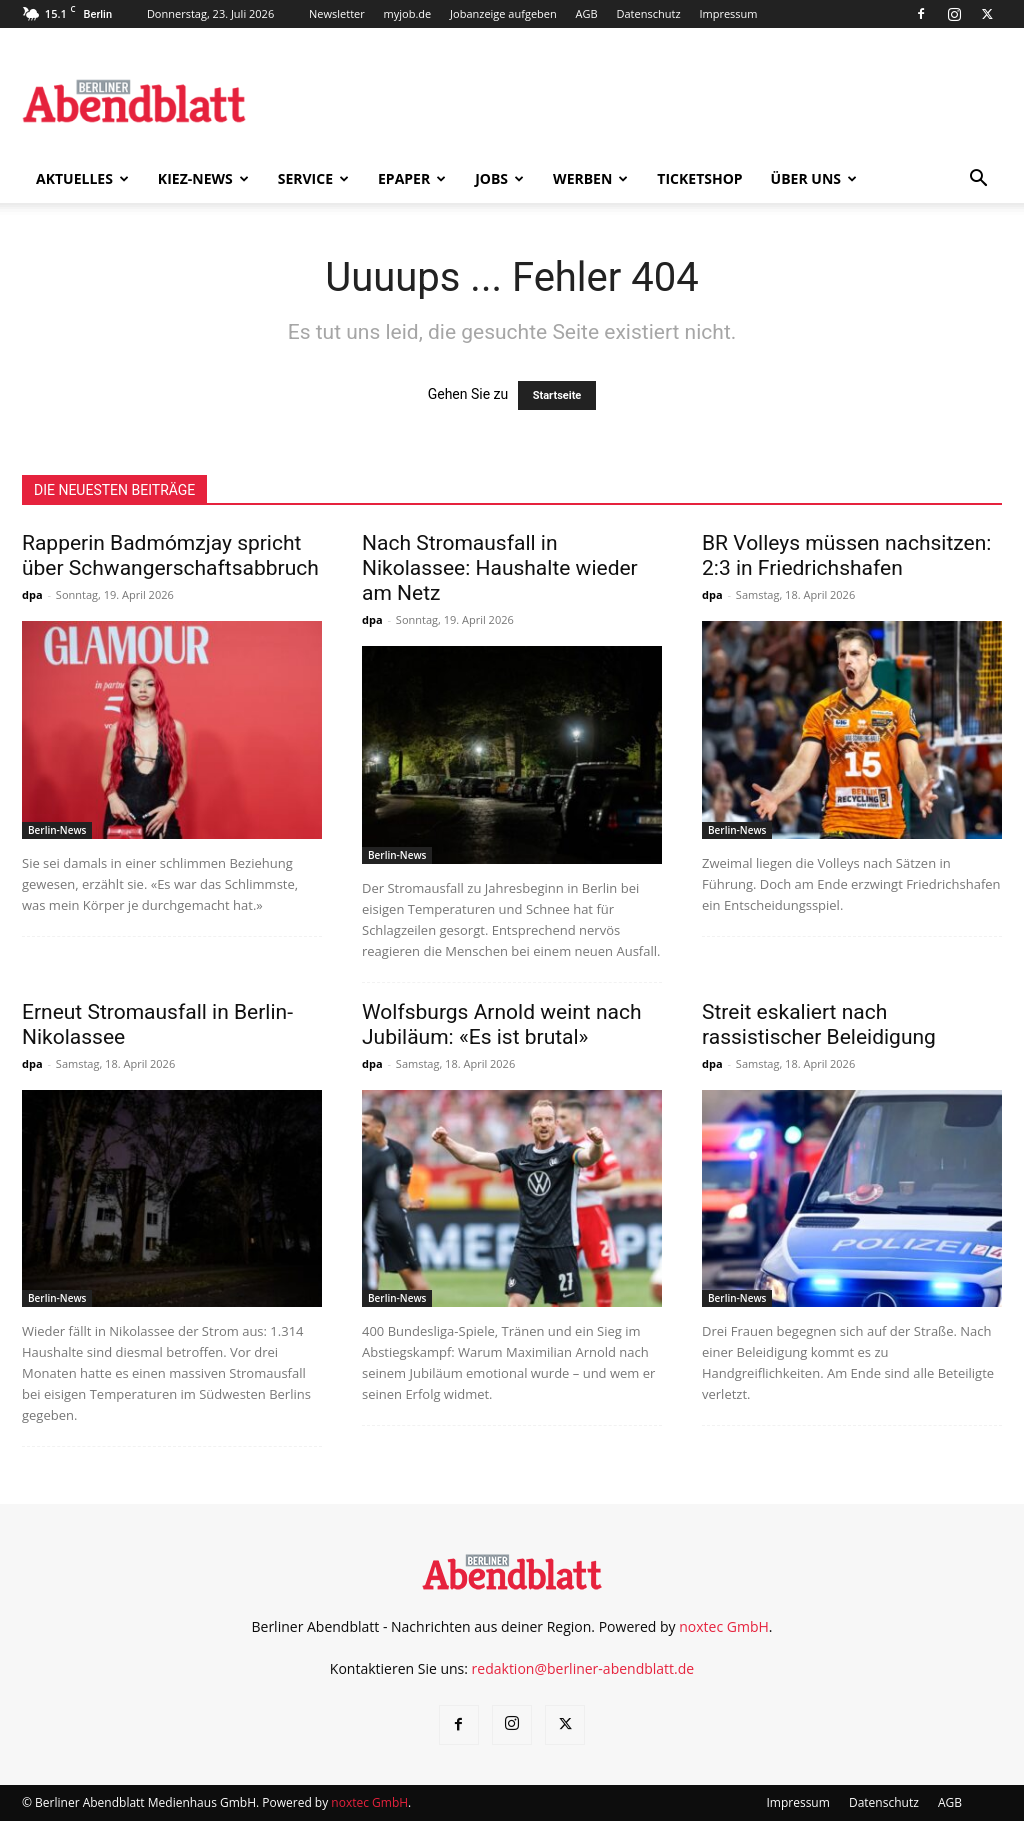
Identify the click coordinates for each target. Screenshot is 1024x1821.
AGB (587, 13)
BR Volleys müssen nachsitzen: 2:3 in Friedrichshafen (846, 555)
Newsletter (337, 13)
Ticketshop (699, 178)
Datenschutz (649, 13)
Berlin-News (57, 830)
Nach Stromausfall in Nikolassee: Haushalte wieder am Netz (500, 568)
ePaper (412, 178)
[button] (978, 180)
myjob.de (408, 13)
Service (313, 178)
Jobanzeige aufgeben (503, 13)
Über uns (814, 178)
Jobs (499, 178)
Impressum (728, 13)
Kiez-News (203, 178)
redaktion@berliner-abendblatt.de (583, 1668)
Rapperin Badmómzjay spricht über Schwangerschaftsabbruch (170, 555)
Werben (590, 178)
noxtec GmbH (724, 1626)
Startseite (557, 395)
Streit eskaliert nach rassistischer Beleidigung (819, 1024)
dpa (32, 594)
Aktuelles (82, 178)
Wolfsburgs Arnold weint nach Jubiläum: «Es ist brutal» (502, 1024)
